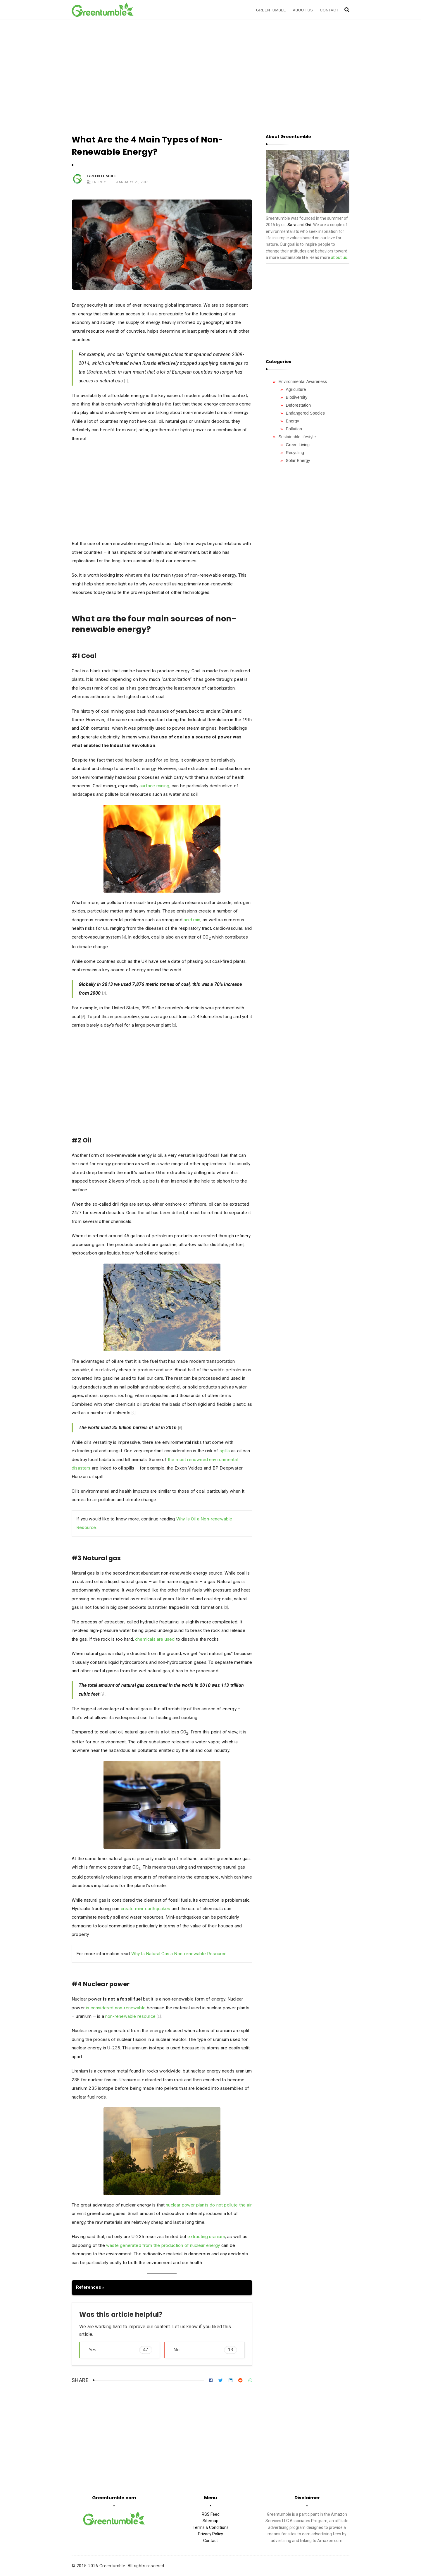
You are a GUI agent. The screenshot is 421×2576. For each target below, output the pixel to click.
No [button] (205, 2350)
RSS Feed (211, 2514)
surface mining (154, 785)
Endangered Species (305, 413)
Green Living (298, 444)
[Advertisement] (210, 70)
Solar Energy (298, 460)
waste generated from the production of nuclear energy (163, 2245)
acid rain (192, 919)
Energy (99, 182)
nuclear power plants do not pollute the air (209, 2205)
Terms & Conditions (211, 2527)
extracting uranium (206, 2236)
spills (225, 1450)
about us (339, 257)
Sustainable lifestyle (297, 436)
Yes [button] (120, 2350)
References (88, 2287)
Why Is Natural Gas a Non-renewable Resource (179, 1953)
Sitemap (210, 2520)
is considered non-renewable (116, 2007)
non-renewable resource (130, 2016)
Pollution (294, 429)
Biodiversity (297, 397)
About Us (303, 10)
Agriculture (296, 389)
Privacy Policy (210, 2534)
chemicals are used (155, 1639)
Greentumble (271, 10)
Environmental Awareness (303, 381)
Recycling (295, 452)
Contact (329, 10)
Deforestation (298, 405)
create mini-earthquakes (145, 1908)
